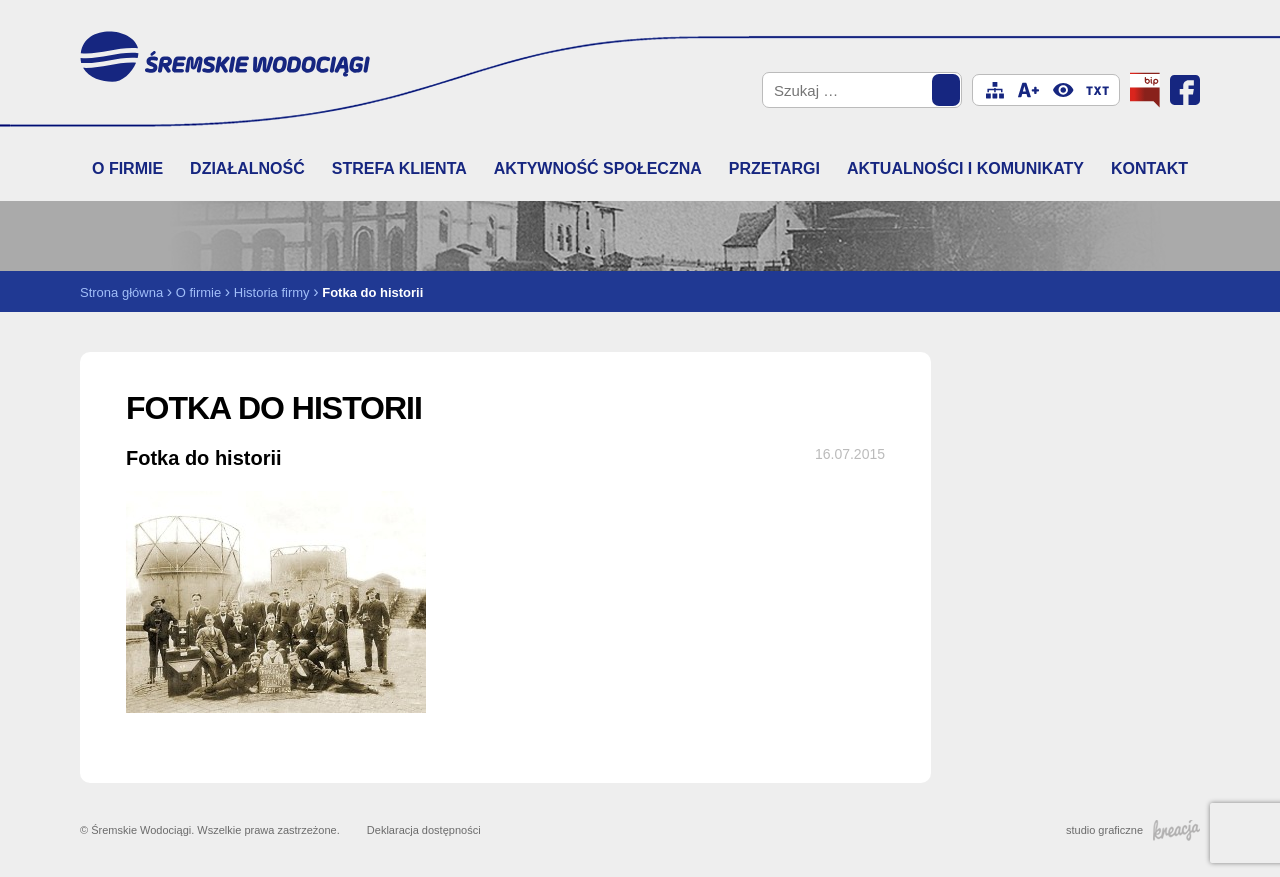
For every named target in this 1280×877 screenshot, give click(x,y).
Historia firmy (272, 292)
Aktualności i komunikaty (965, 168)
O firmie (127, 168)
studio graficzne (1133, 830)
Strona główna (121, 292)
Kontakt (1149, 168)
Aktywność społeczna (598, 168)
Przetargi (774, 168)
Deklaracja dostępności (424, 830)
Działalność (247, 168)
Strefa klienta (399, 168)
